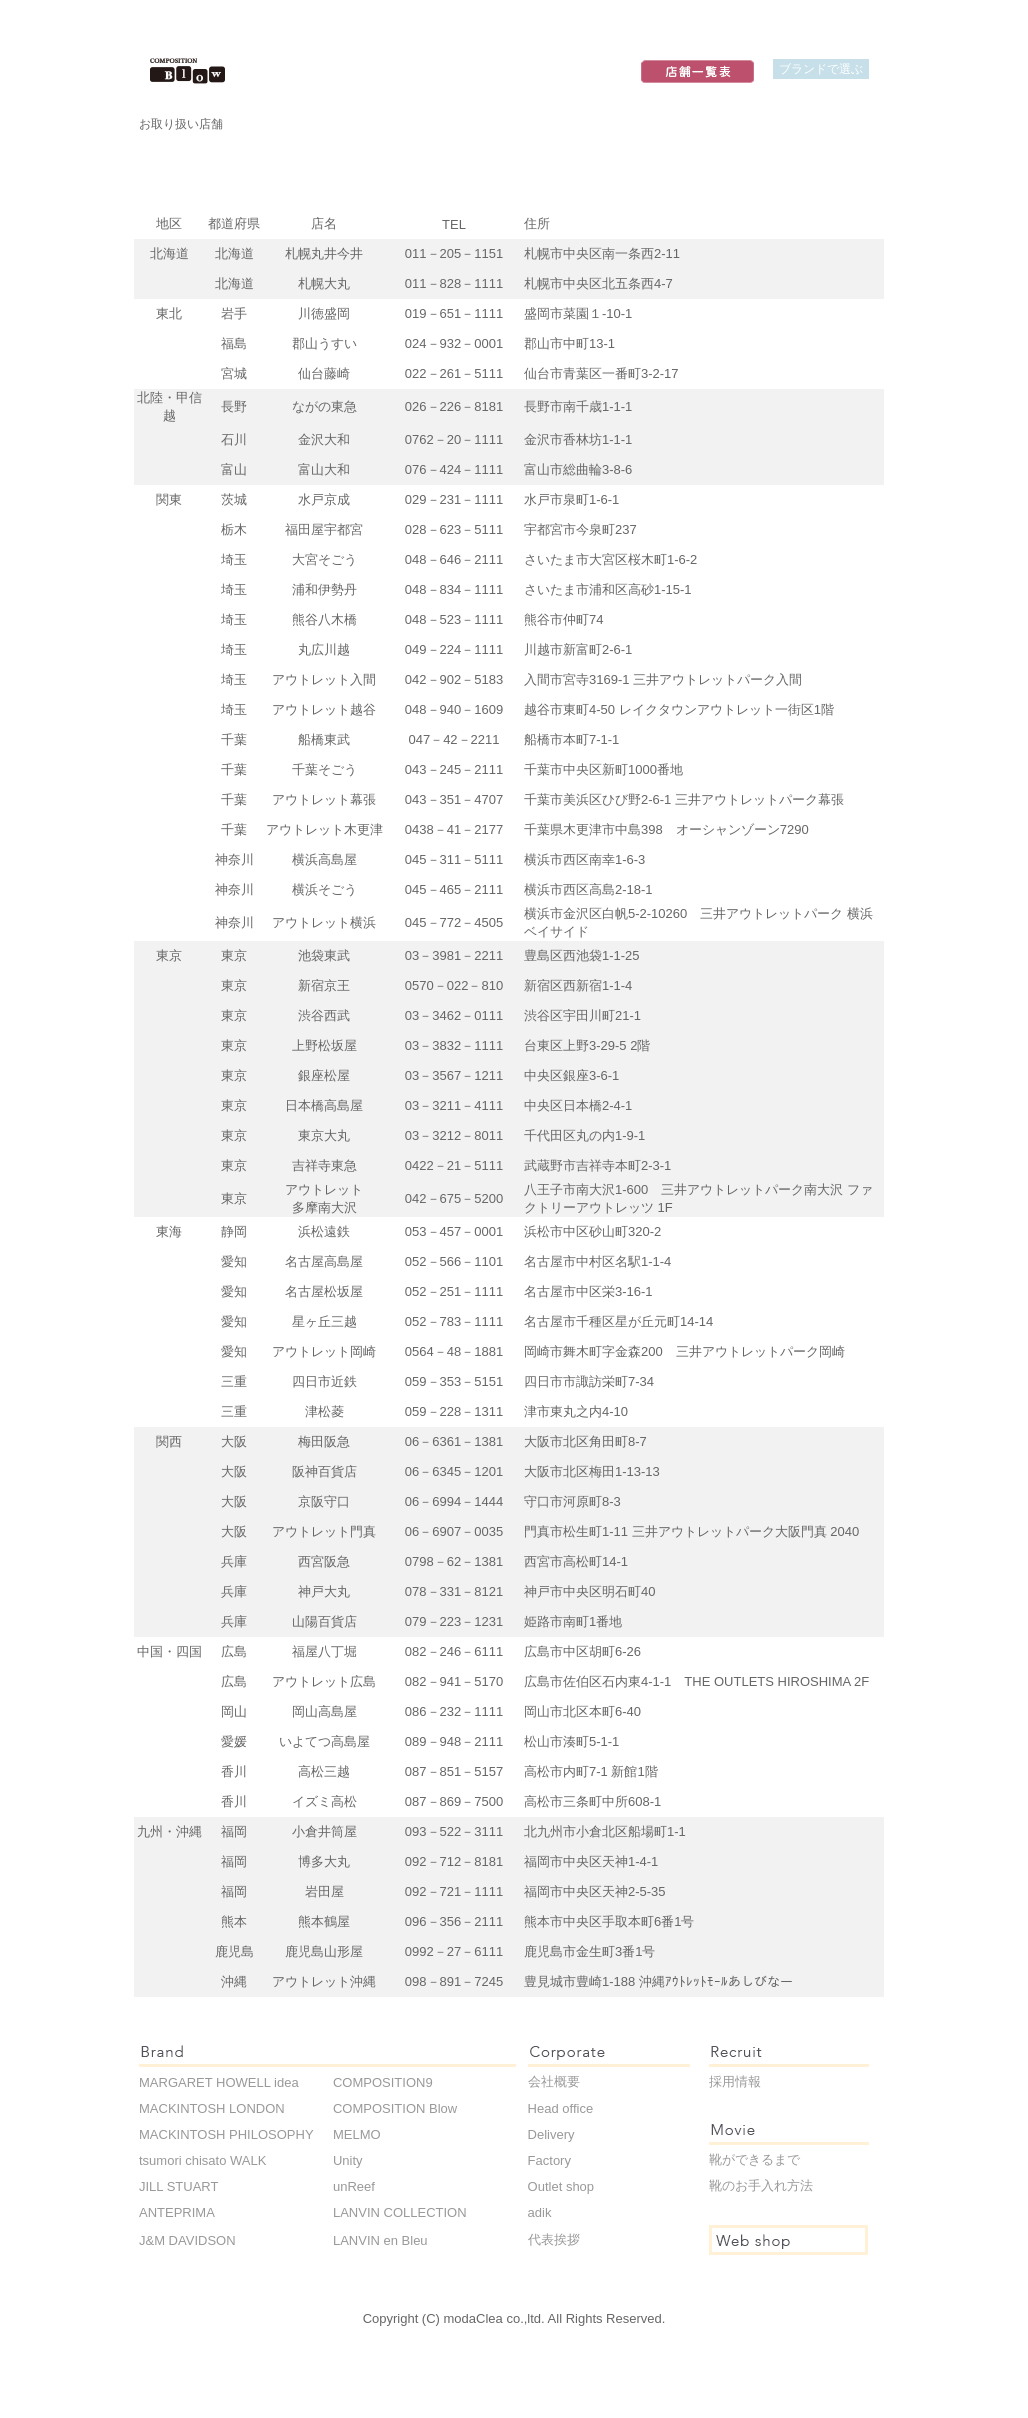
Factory (549, 2160)
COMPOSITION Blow (395, 2108)
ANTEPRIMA (177, 2212)
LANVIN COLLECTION (400, 2212)
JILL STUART (178, 2186)
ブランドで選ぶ (821, 68)
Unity (348, 2160)
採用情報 (735, 2081)
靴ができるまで (754, 2159)
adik (540, 2212)
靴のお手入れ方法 (761, 2185)
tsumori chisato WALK (202, 2160)
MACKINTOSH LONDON (212, 2108)
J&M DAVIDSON (187, 2240)
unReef (354, 2186)
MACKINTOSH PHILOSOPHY (226, 2134)
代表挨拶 (554, 2239)
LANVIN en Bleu (380, 2240)
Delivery (551, 2134)
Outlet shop (561, 2186)
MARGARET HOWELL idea (219, 2082)
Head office (561, 2108)
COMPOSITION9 (383, 2082)
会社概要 (554, 2081)
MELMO (357, 2134)
